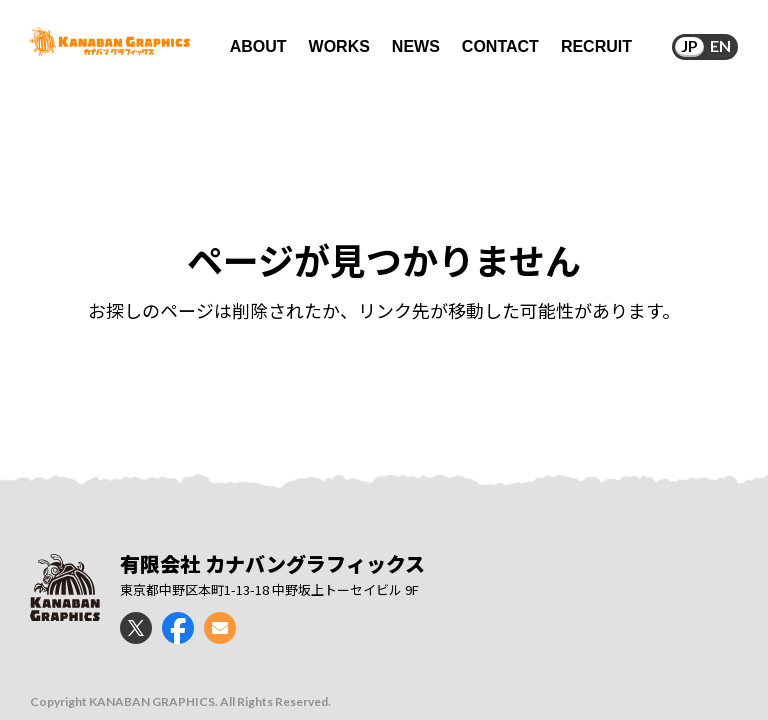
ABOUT (258, 46)
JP (689, 46)
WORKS (339, 46)
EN (720, 46)
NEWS (416, 46)
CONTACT (500, 46)
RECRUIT (596, 46)
